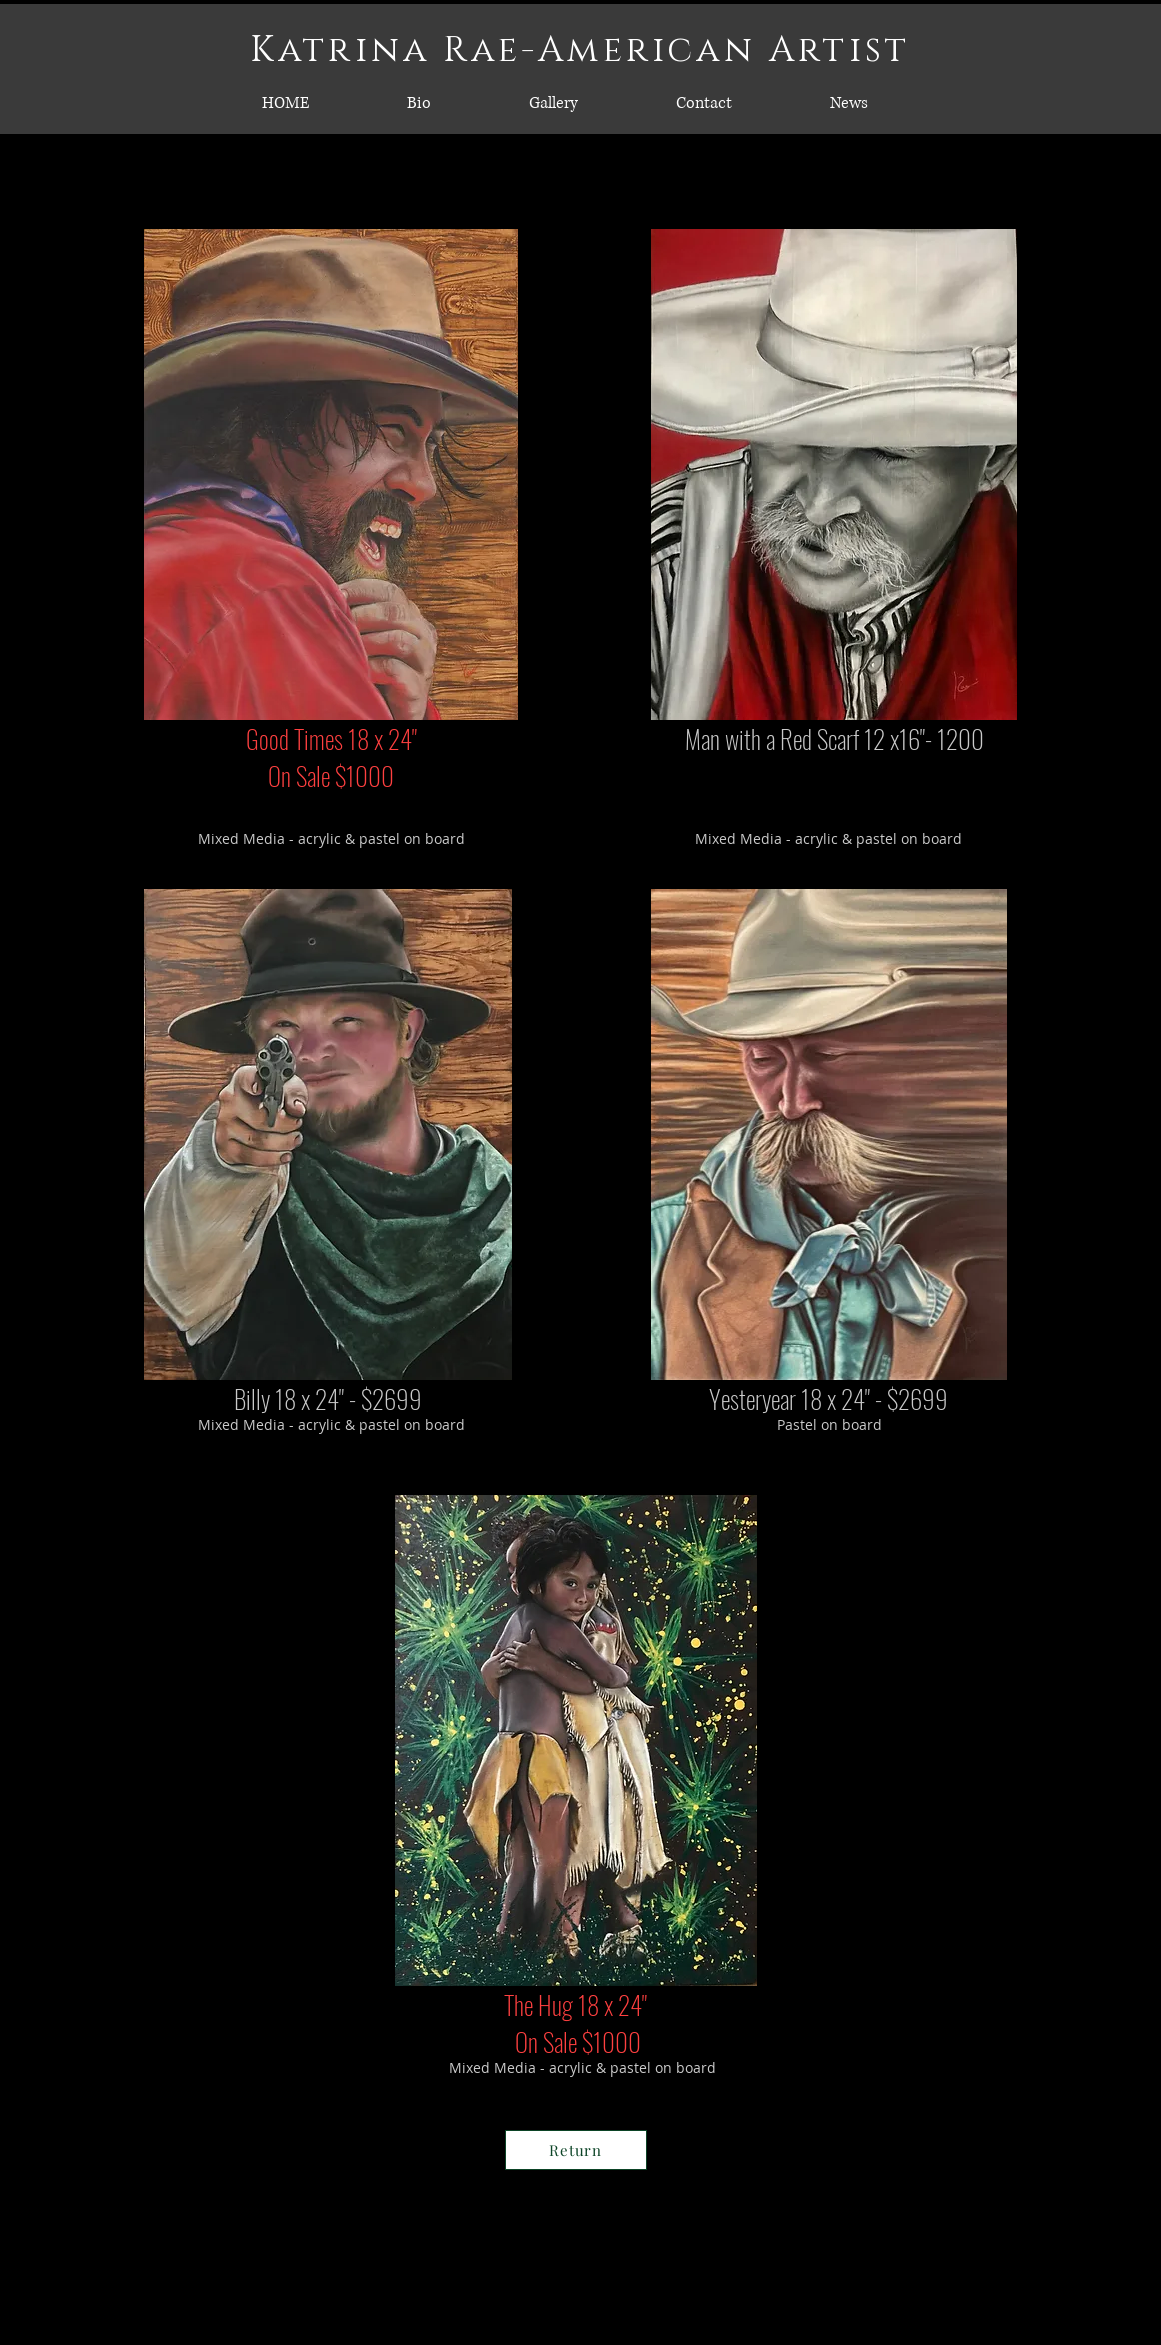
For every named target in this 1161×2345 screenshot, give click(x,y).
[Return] (576, 2150)
